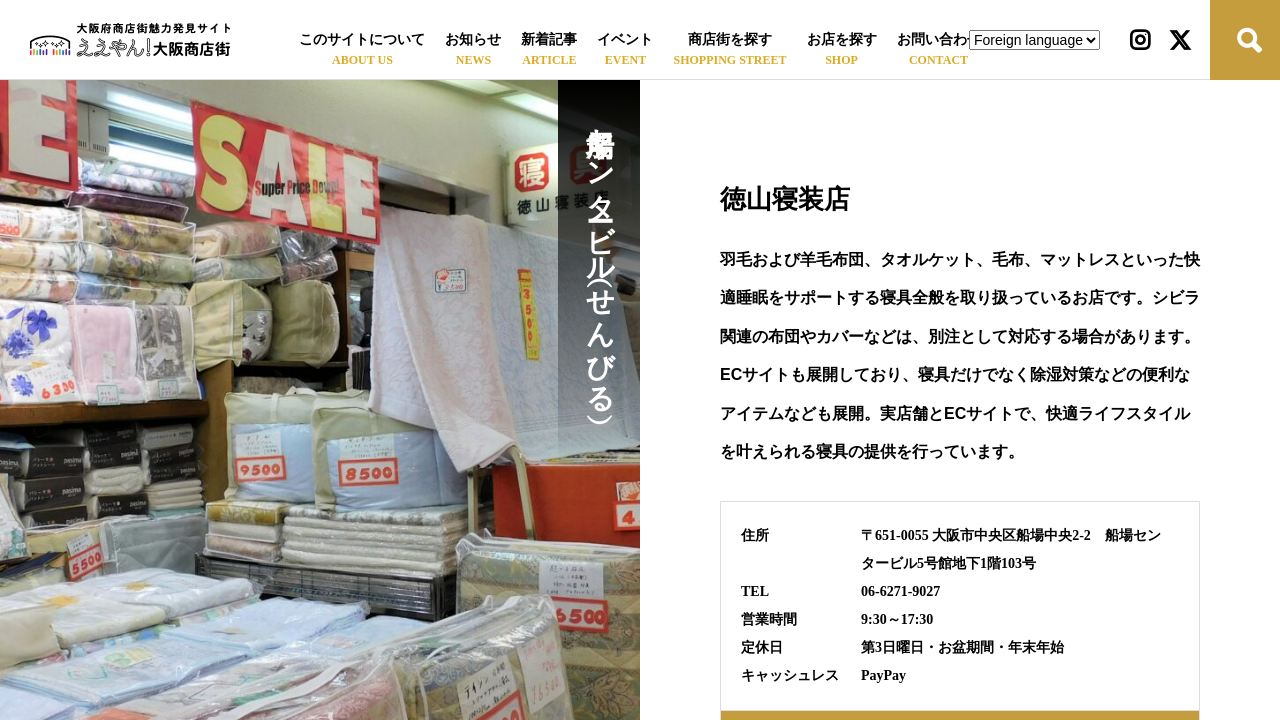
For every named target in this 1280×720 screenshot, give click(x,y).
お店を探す (842, 39)
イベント (625, 39)
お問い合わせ (939, 39)
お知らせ (473, 39)
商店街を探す (730, 39)
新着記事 (549, 39)
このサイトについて (362, 39)
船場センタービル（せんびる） (599, 254)
